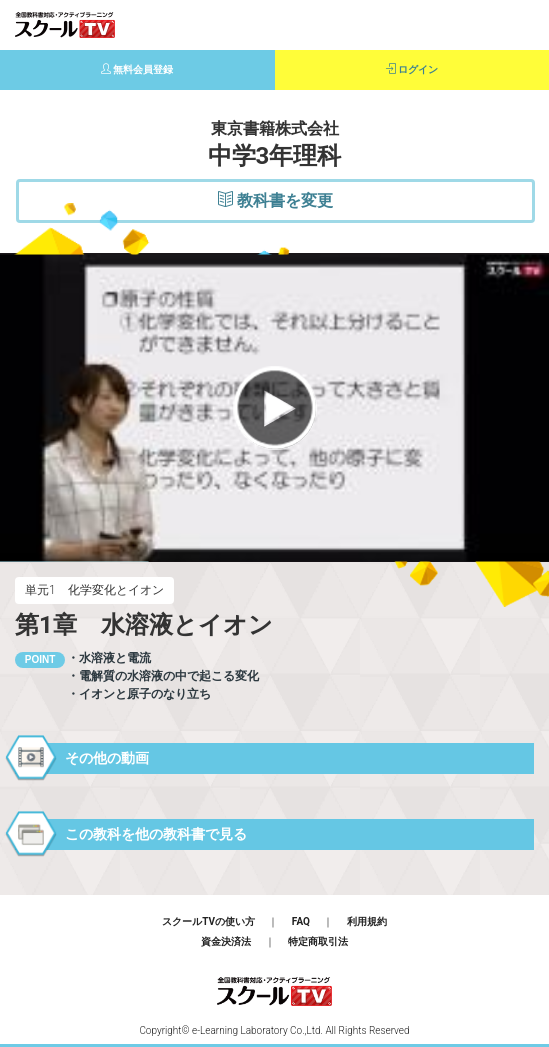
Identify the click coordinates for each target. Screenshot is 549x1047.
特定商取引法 (318, 941)
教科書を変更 (276, 200)
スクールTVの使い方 (208, 921)
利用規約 (367, 921)
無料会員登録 (137, 69)
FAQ (301, 921)
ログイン (412, 69)
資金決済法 (226, 941)
